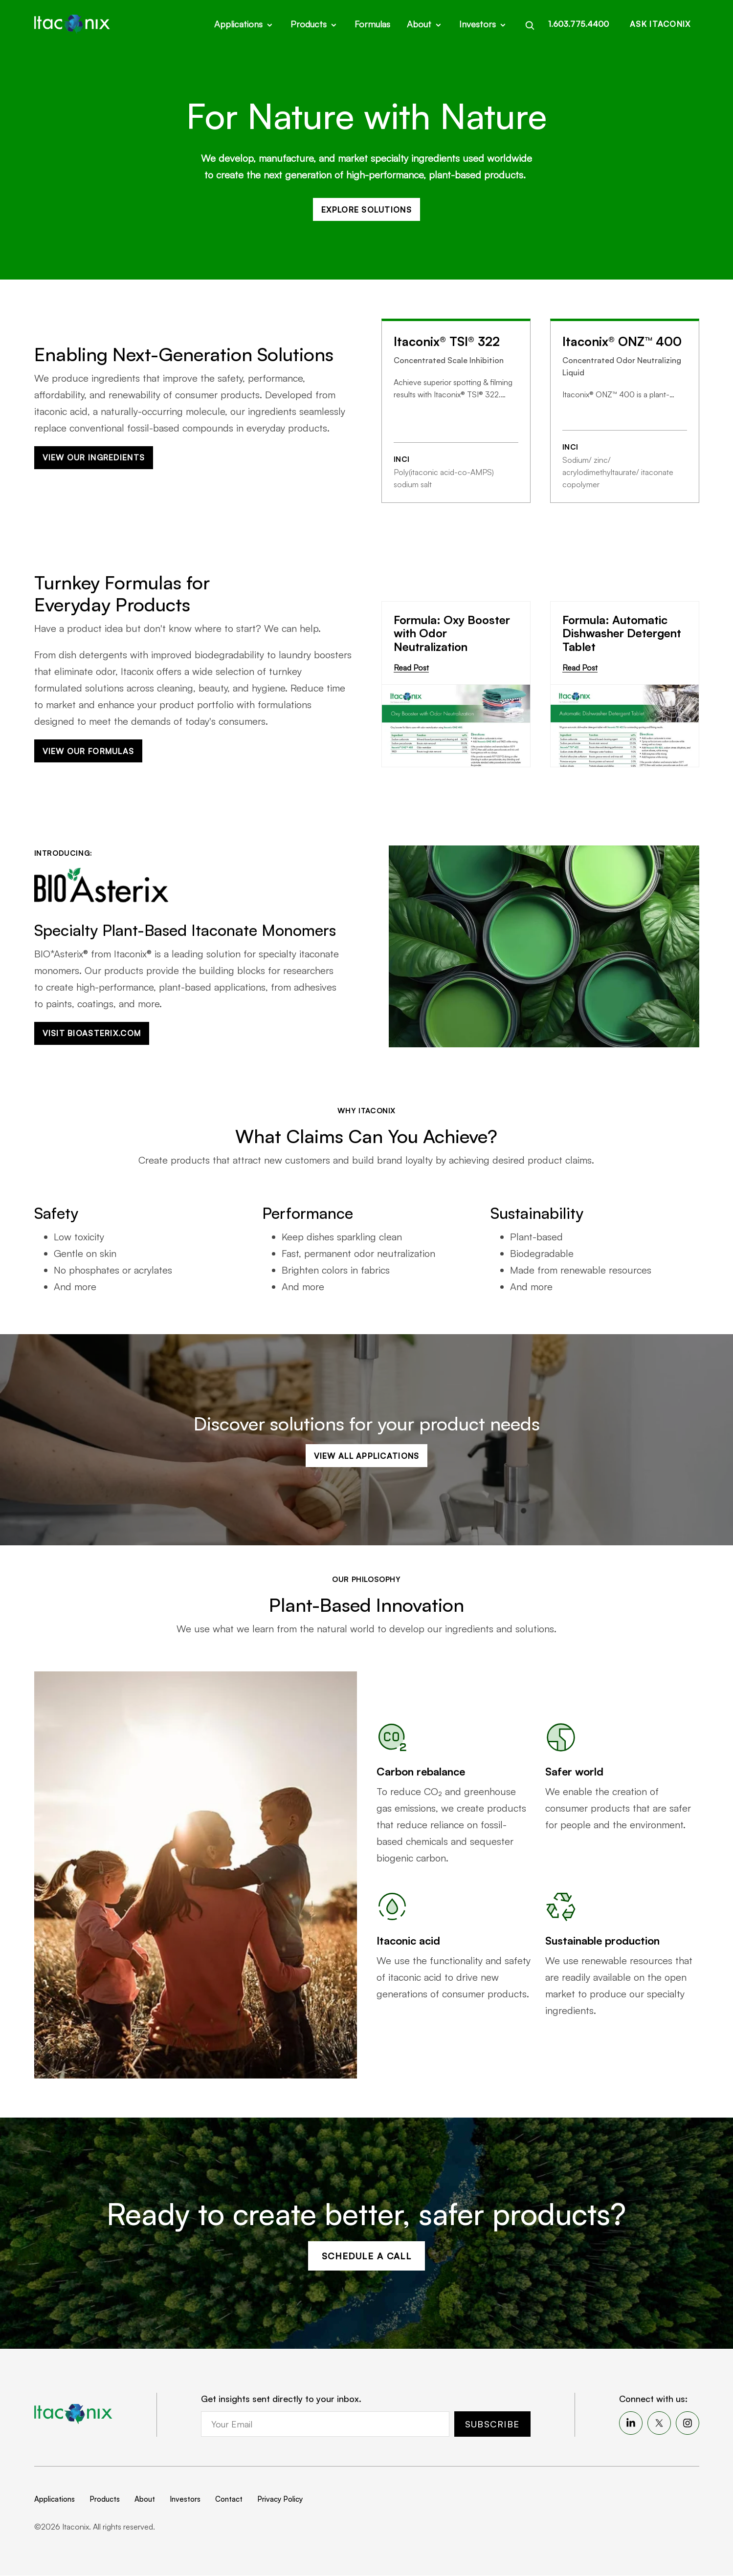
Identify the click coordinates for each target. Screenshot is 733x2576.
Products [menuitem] (104, 2499)
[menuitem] (631, 2423)
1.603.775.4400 (578, 23)
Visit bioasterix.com (92, 1034)
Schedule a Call (367, 2256)
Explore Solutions (366, 210)
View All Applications (367, 1456)
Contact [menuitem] (229, 2499)
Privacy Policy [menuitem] (280, 2499)
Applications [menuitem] (54, 2499)
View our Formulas (88, 752)
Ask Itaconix (660, 23)
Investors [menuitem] (185, 2499)
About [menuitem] (144, 2499)
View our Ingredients (94, 458)
